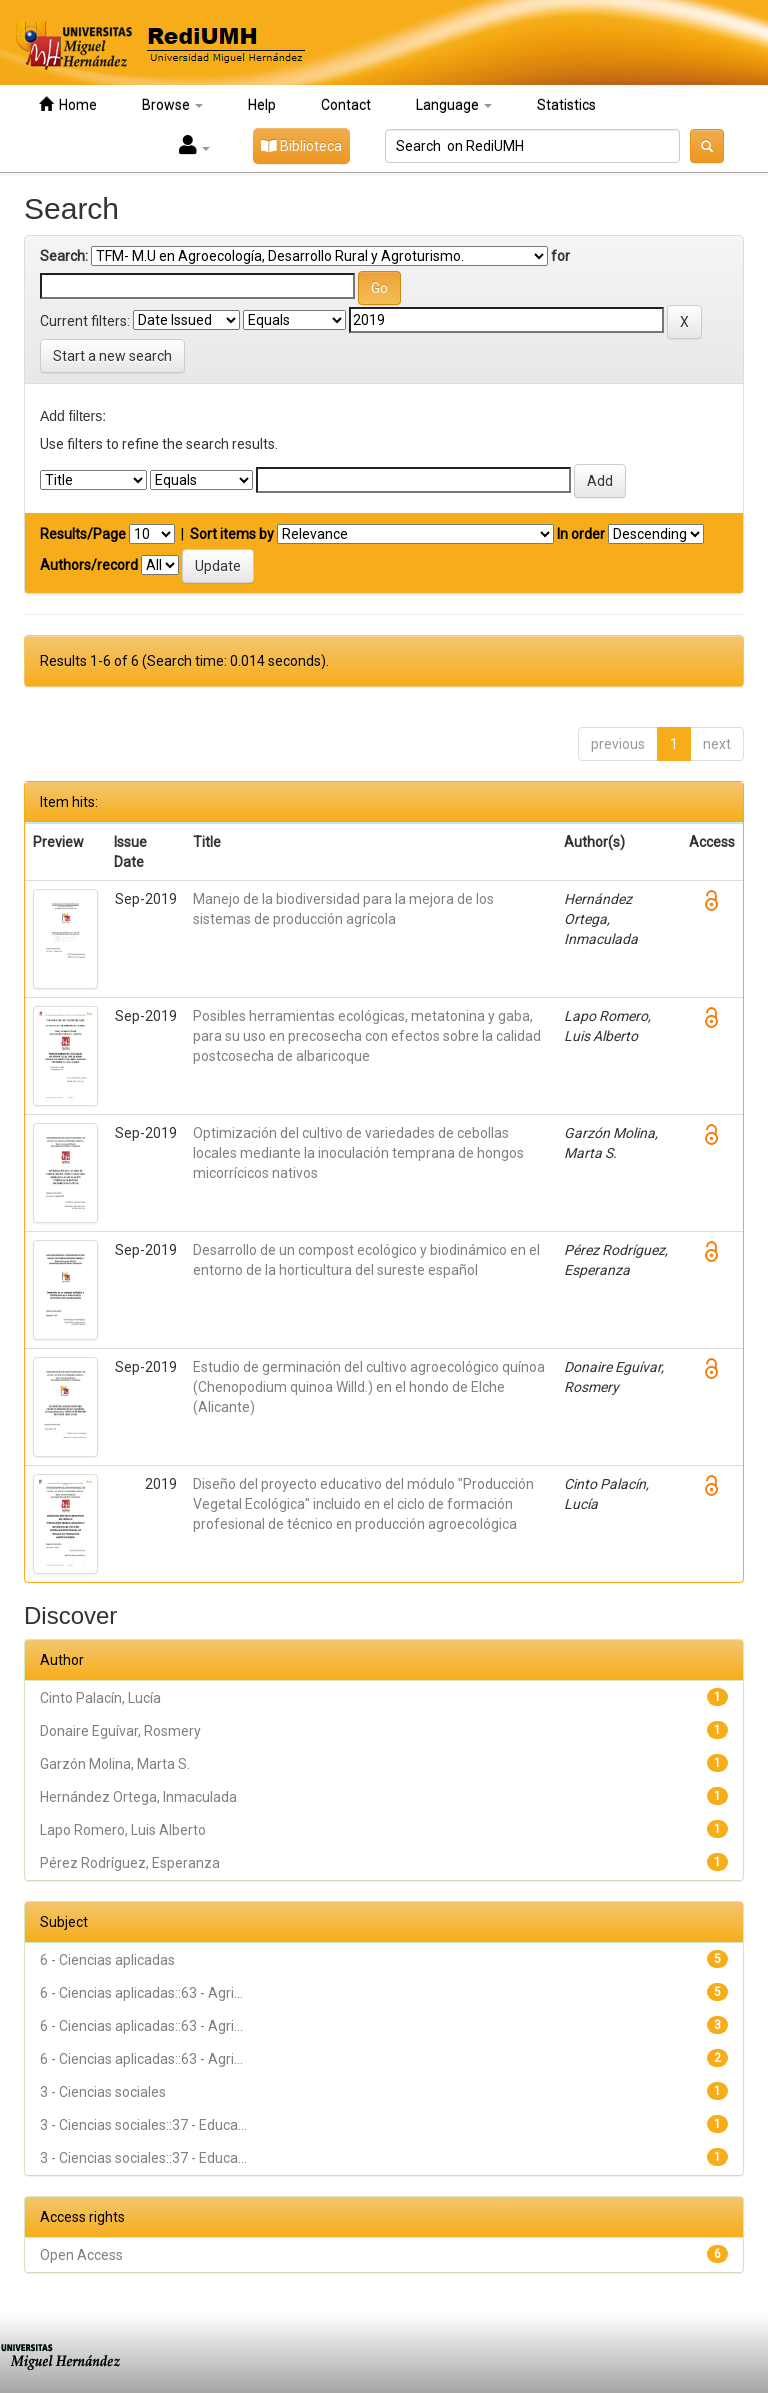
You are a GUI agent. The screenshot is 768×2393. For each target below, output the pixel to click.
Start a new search (112, 356)
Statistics (566, 105)
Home (68, 104)
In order (581, 534)
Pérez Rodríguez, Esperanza (130, 1863)
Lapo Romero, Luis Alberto (123, 1830)
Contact (346, 105)
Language (454, 105)
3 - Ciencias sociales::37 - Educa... (143, 2125)
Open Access (81, 2255)
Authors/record (89, 565)
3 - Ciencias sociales (103, 2092)
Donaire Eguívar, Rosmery (120, 1731)
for (560, 256)
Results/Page (83, 534)
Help (262, 105)
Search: (64, 256)
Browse (172, 105)
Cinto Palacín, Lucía (100, 1698)
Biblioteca (301, 146)
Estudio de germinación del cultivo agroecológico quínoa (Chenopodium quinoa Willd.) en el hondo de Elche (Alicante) (369, 1387)
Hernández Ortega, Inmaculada (138, 1797)
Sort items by (232, 534)
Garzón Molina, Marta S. (115, 1764)
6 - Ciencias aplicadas (107, 1960)
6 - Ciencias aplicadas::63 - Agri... (141, 1993)
